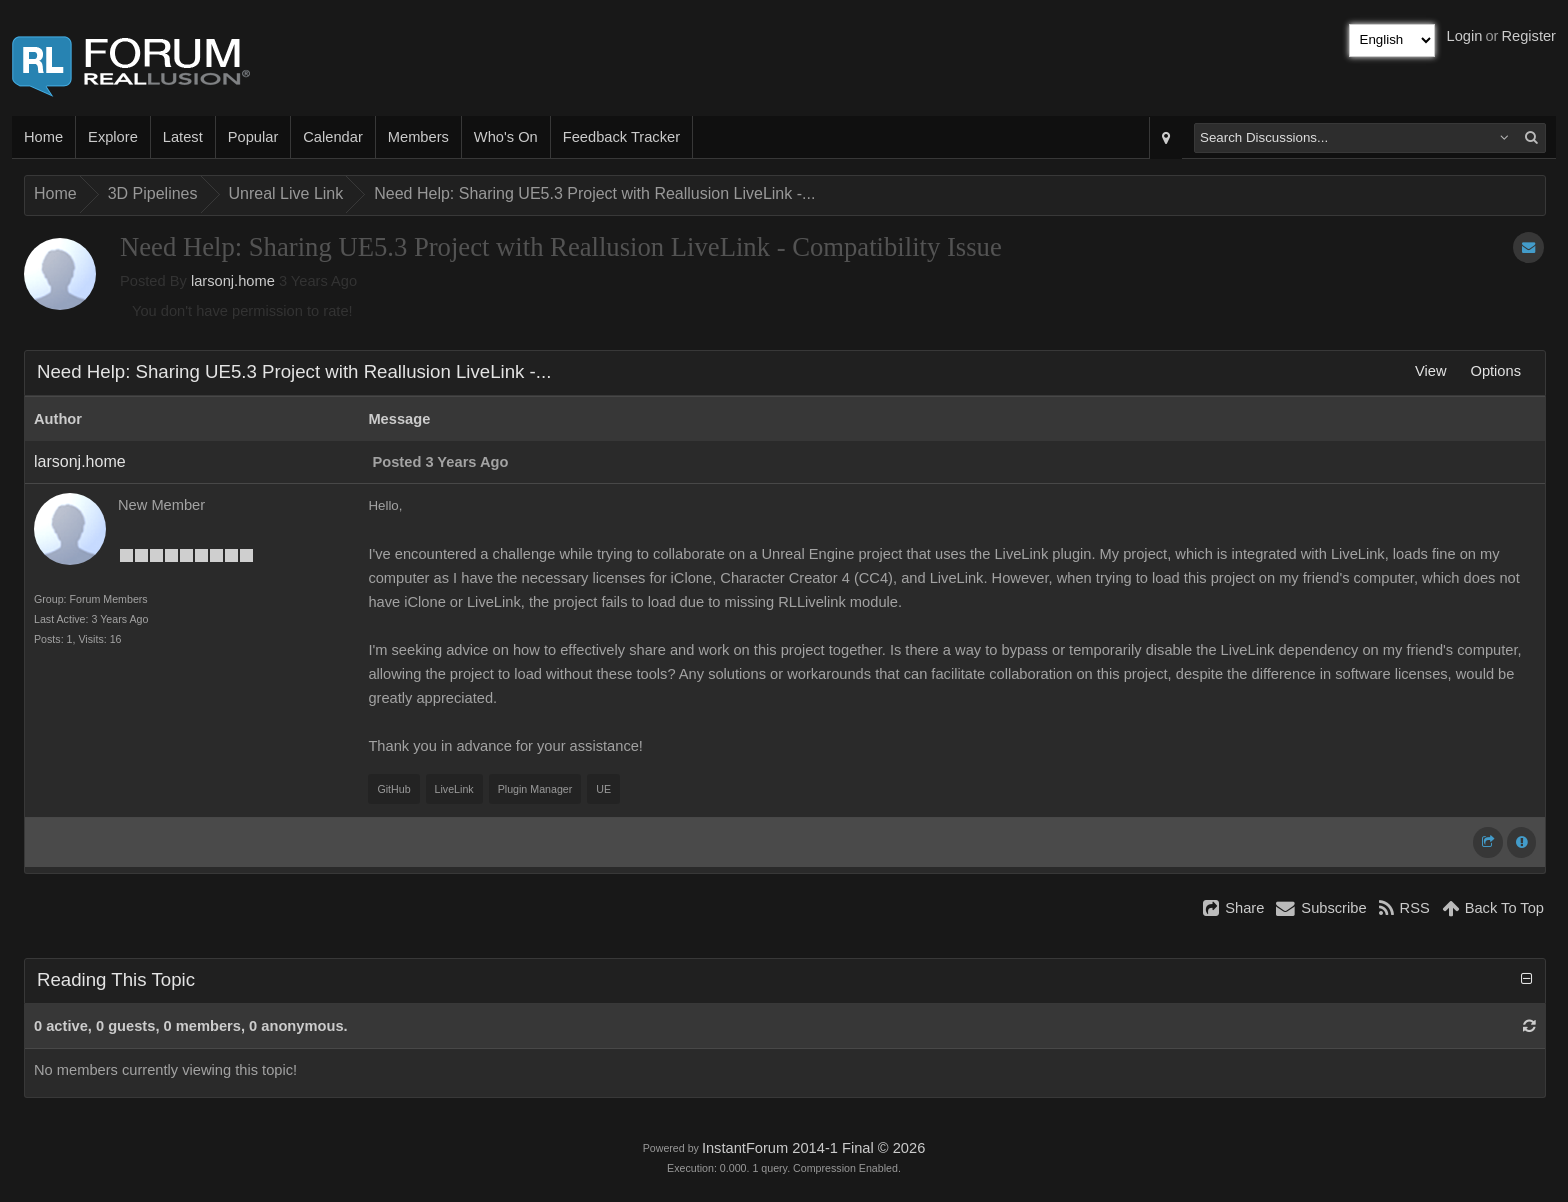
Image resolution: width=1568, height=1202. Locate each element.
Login (1465, 36)
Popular (253, 137)
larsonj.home (233, 281)
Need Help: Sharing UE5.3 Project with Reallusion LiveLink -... (594, 193)
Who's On (506, 137)
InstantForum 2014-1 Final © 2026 (813, 1148)
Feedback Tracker (621, 137)
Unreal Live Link (286, 193)
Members (418, 137)
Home (43, 137)
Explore (113, 137)
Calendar (332, 137)
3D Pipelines (153, 193)
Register (1528, 36)
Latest (183, 137)
